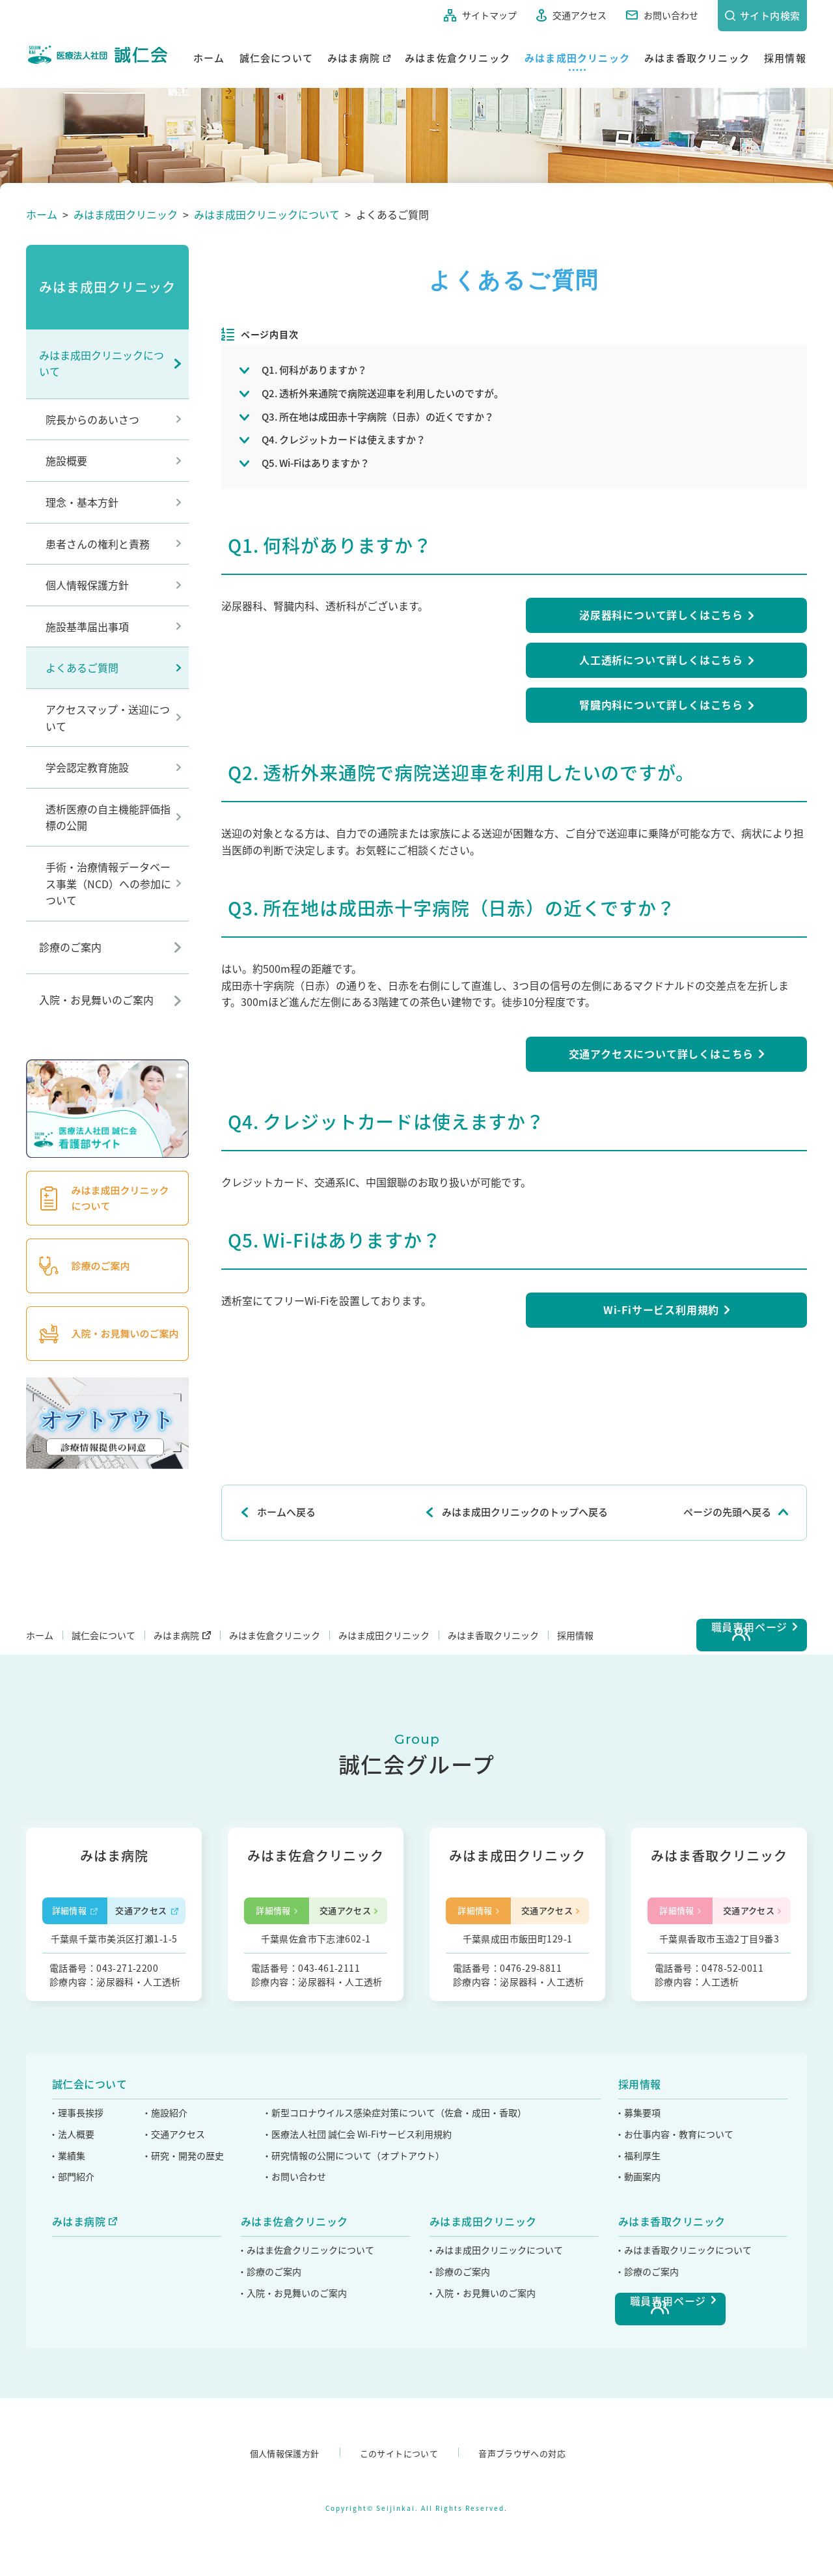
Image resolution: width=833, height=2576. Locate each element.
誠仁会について (276, 57)
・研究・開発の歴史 (186, 2245)
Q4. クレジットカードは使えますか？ (344, 439)
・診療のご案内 (270, 2361)
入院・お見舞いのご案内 (96, 999)
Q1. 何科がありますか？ (314, 370)
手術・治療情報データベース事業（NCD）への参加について (108, 883)
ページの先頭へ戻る (727, 1512)
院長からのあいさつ (92, 419)
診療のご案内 (70, 947)
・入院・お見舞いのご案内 (294, 2382)
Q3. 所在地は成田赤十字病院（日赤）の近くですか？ (378, 417)
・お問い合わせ (299, 2266)
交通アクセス (568, 14)
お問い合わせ (659, 14)
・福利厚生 (638, 2245)
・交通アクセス (176, 2223)
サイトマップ (477, 14)
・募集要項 (638, 2202)
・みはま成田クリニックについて (496, 2340)
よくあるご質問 (82, 667)
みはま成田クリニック (577, 57)
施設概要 (66, 460)
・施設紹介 (167, 2202)
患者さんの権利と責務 (98, 544)
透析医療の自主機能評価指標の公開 (108, 817)
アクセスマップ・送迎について (108, 717)
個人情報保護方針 (87, 585)
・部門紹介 (72, 2266)
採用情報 (785, 57)
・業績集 (68, 2245)
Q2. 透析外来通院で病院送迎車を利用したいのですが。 (383, 393)
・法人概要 (72, 2223)
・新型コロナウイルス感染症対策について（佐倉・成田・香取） (402, 2202)
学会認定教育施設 (87, 767)
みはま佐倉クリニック (457, 57)
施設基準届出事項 (87, 626)
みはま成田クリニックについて (101, 363)
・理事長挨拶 (77, 2202)
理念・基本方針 (82, 502)
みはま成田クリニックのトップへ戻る (525, 1512)
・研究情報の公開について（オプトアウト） (360, 2245)
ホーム (209, 57)
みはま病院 (353, 57)
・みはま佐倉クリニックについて (308, 2340)
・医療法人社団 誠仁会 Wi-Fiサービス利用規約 (364, 2223)
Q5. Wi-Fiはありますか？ (316, 463)
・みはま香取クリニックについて (685, 2340)
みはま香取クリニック (697, 57)
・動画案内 (638, 2266)
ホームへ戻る (286, 1512)
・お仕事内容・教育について (676, 2223)
